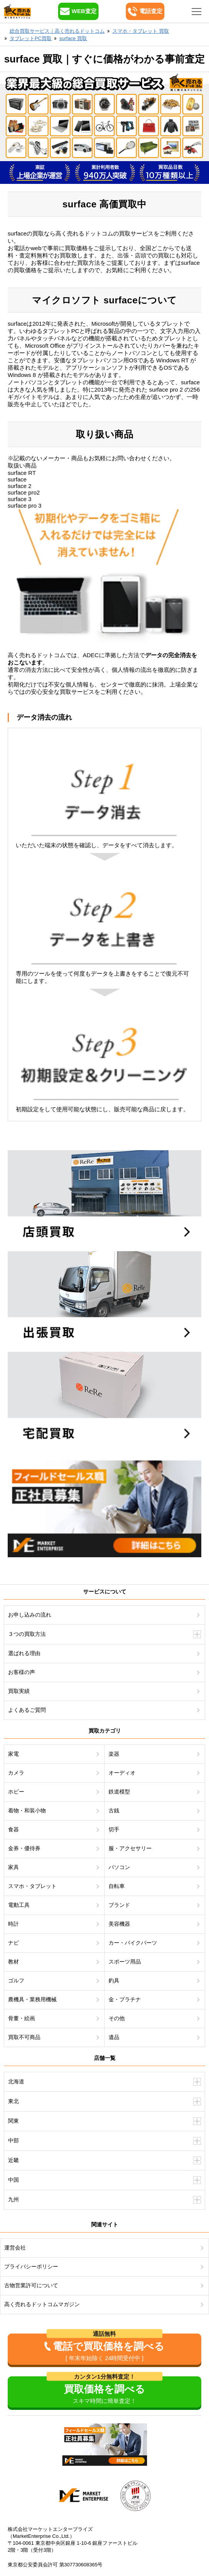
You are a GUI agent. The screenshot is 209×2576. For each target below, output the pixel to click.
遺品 (114, 2037)
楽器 (114, 1754)
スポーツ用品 (125, 1962)
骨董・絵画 (21, 2018)
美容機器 (119, 1924)
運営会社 (15, 2248)
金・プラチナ (125, 1999)
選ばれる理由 (24, 1653)
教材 (13, 1962)
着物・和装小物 (27, 1810)
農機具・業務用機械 (32, 1999)
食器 (13, 1829)
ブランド (119, 1905)
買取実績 (19, 1691)
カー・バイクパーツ (133, 1943)
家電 (13, 1754)
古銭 (114, 1810)
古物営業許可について (31, 2285)
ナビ (13, 1943)
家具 (13, 1867)
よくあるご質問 (27, 1710)
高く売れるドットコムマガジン (42, 2304)
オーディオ (122, 1773)
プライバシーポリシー (31, 2266)
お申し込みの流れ (29, 1615)
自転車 (117, 1886)
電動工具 (19, 1905)
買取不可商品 (24, 2037)
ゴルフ (16, 1980)
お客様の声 (21, 1672)
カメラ (16, 1773)
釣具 (114, 1980)
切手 (114, 1829)
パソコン (119, 1867)
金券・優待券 (24, 1848)
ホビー (16, 1792)
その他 (117, 2018)
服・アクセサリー (130, 1848)
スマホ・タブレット (32, 1886)
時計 (13, 1924)
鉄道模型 (119, 1792)
